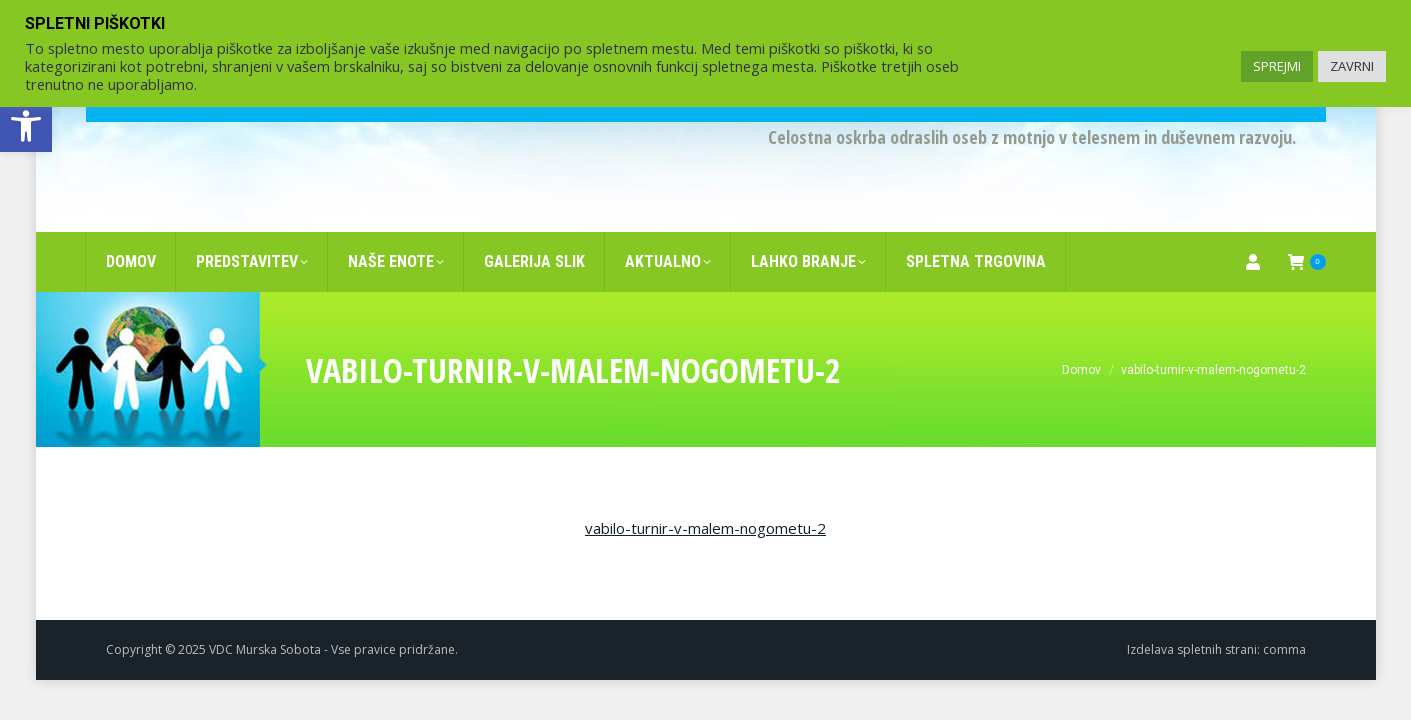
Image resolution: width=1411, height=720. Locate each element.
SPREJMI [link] (1277, 66)
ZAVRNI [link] (1352, 66)
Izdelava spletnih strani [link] (1192, 617)
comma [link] (1284, 617)
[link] (26, 126)
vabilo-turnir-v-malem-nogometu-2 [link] (705, 496)
